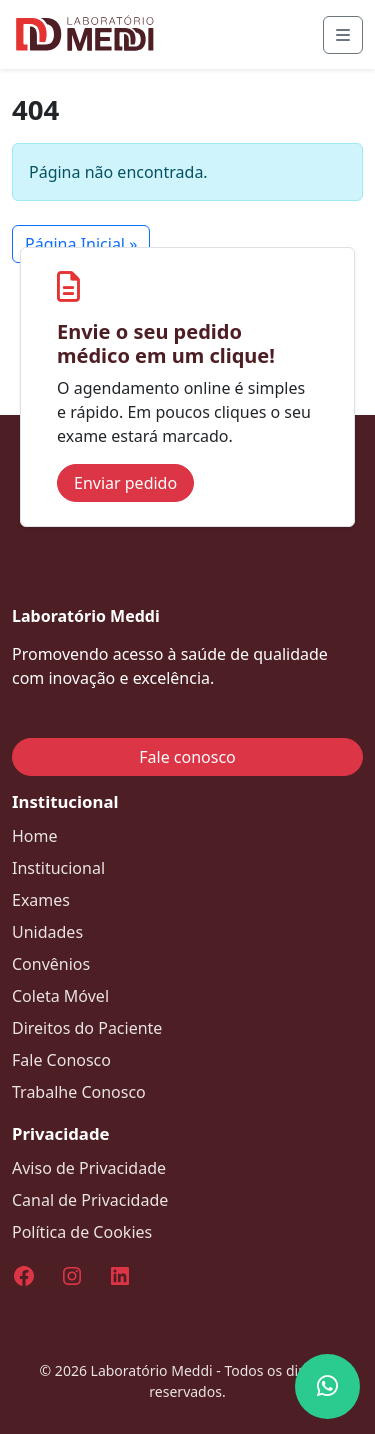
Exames (41, 900)
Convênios (51, 964)
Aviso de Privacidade (89, 1168)
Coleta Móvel (60, 996)
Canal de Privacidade (90, 1200)
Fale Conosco (61, 1060)
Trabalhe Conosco (79, 1092)
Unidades (47, 932)
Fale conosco (187, 757)
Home (35, 836)
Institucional (58, 868)
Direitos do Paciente (87, 1028)
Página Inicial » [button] (81, 244)
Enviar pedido (125, 483)
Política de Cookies (82, 1232)
